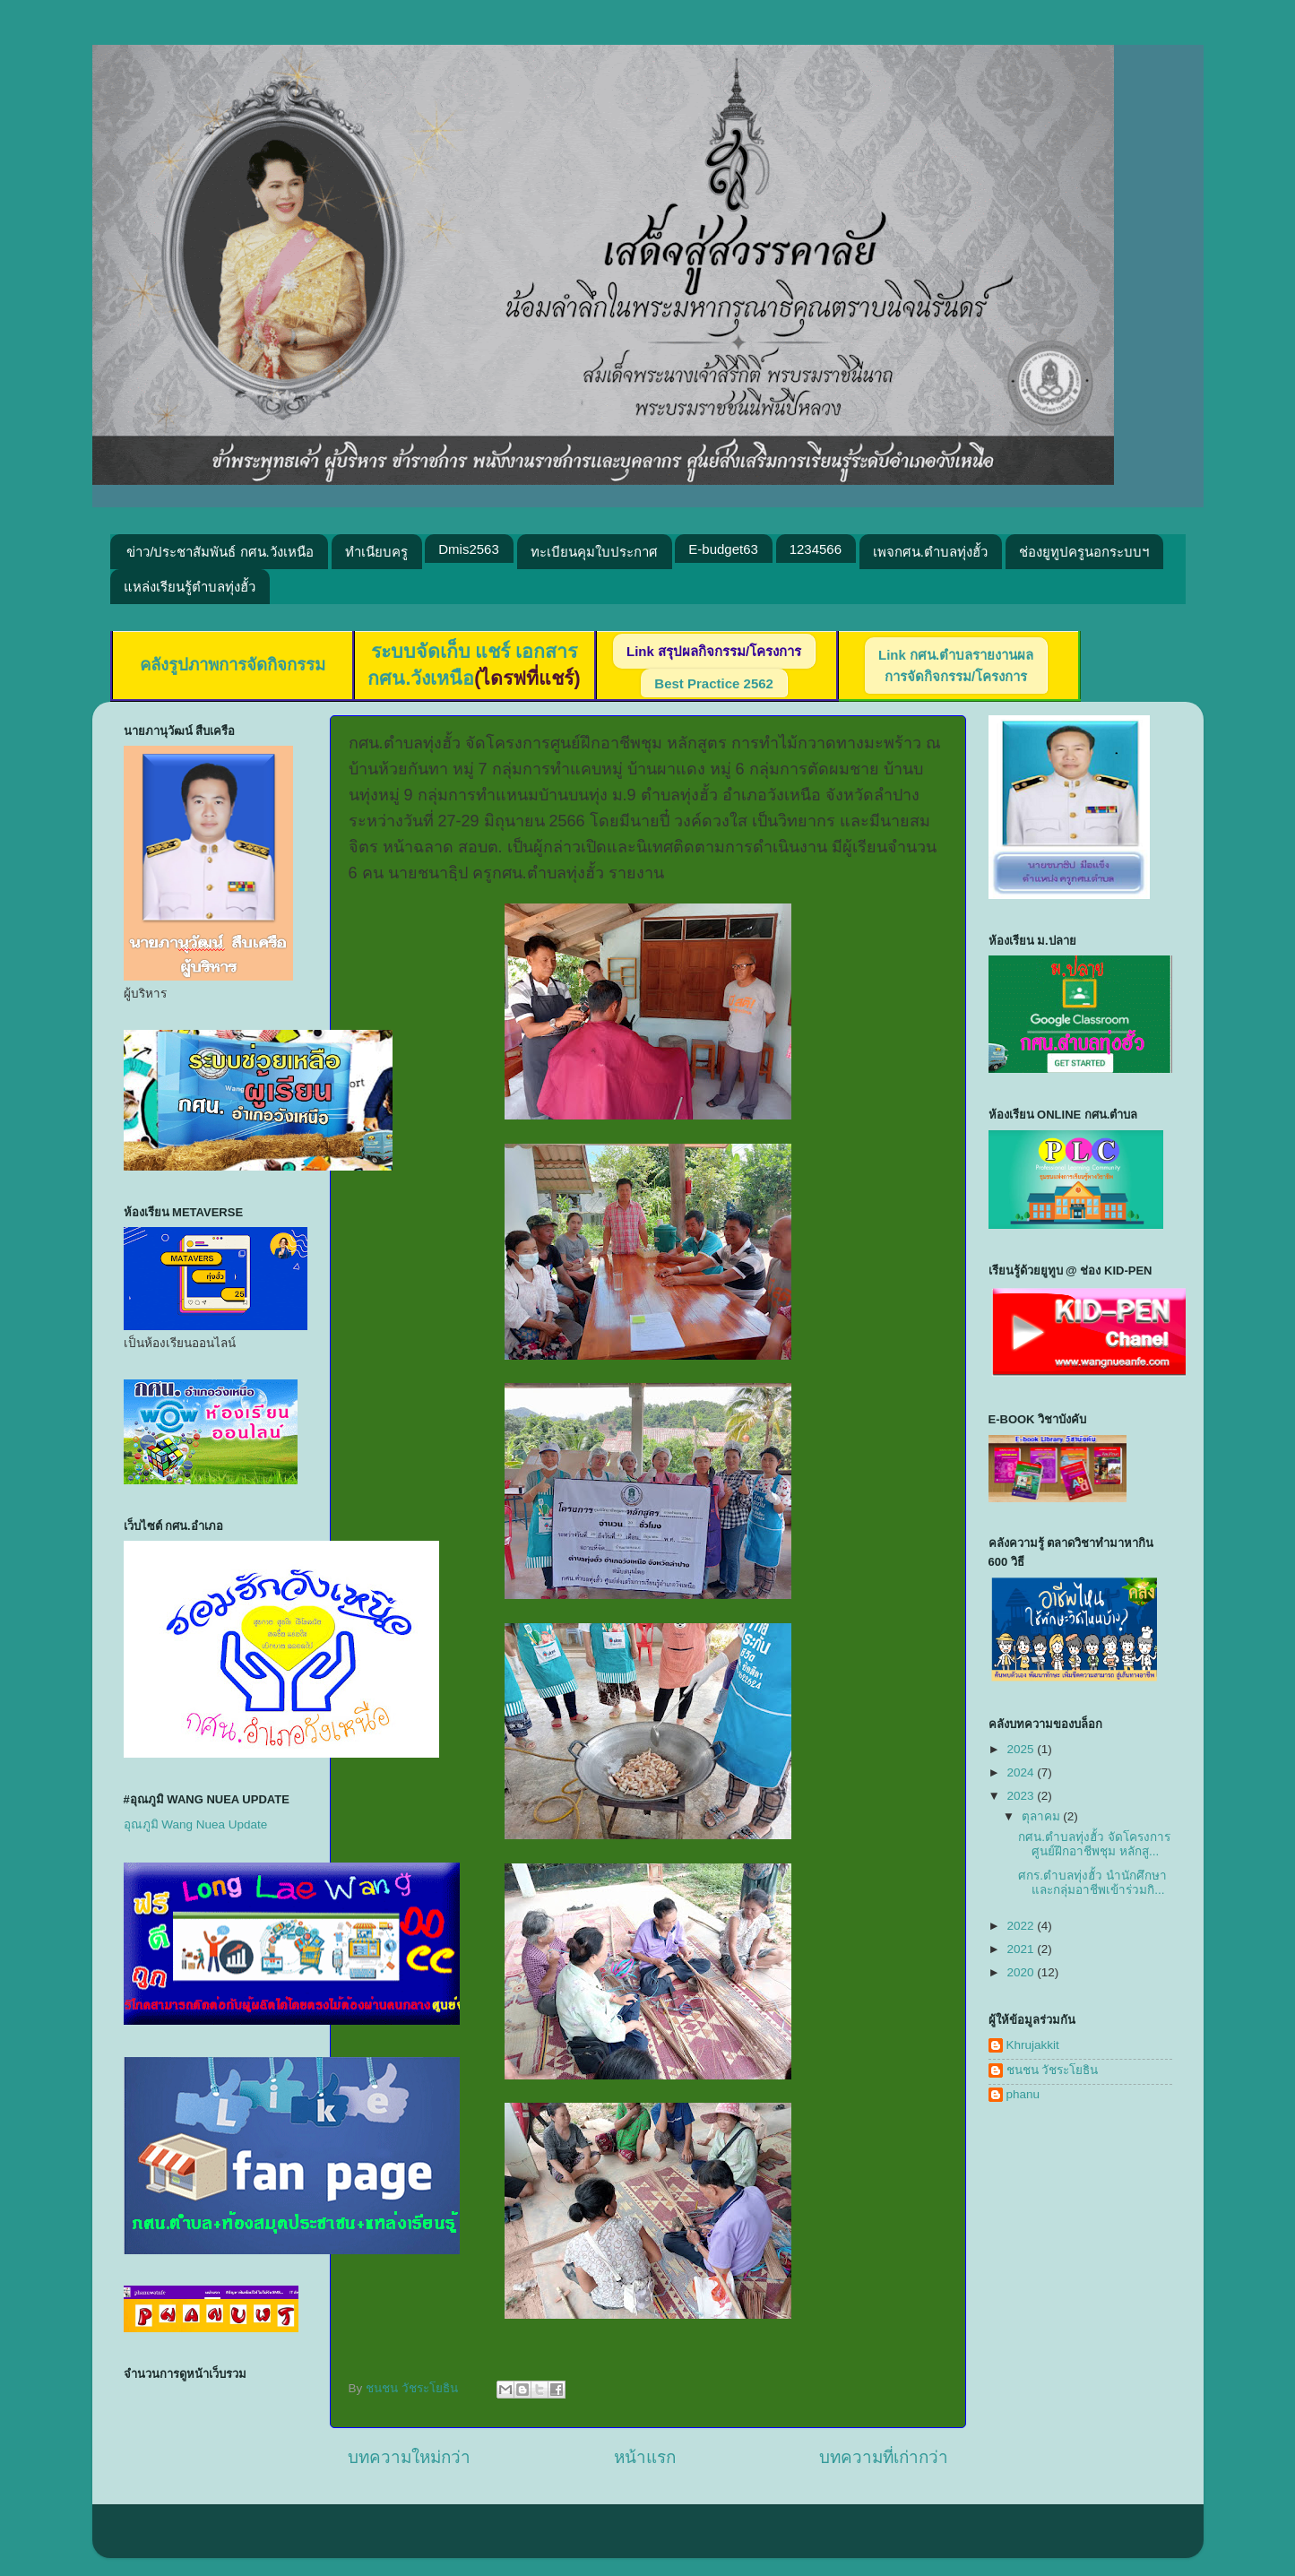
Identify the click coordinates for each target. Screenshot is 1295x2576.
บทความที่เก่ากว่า (883, 2457)
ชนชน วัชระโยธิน (1052, 2070)
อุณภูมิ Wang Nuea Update (196, 1824)
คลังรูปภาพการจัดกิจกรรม (232, 664)
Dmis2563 (468, 549)
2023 (1021, 1795)
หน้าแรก (645, 2457)
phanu (1023, 2094)
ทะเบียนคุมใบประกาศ (594, 551)
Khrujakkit (1032, 2045)
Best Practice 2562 (713, 683)
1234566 (816, 549)
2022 (1021, 1925)
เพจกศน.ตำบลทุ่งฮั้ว (930, 551)
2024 (1021, 1772)
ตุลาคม (1043, 1816)
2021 (1021, 1949)
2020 (1021, 1972)
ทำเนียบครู (376, 551)
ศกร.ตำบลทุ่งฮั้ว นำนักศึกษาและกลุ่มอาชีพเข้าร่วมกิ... (1092, 1883)
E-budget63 (723, 549)
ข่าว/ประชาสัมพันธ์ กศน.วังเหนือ (220, 551)
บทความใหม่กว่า (409, 2457)
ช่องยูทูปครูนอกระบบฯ (1084, 551)
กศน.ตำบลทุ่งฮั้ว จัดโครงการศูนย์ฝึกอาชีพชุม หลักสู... (1094, 1844)
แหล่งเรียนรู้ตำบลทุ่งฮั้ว (189, 586)
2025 (1021, 1749)
